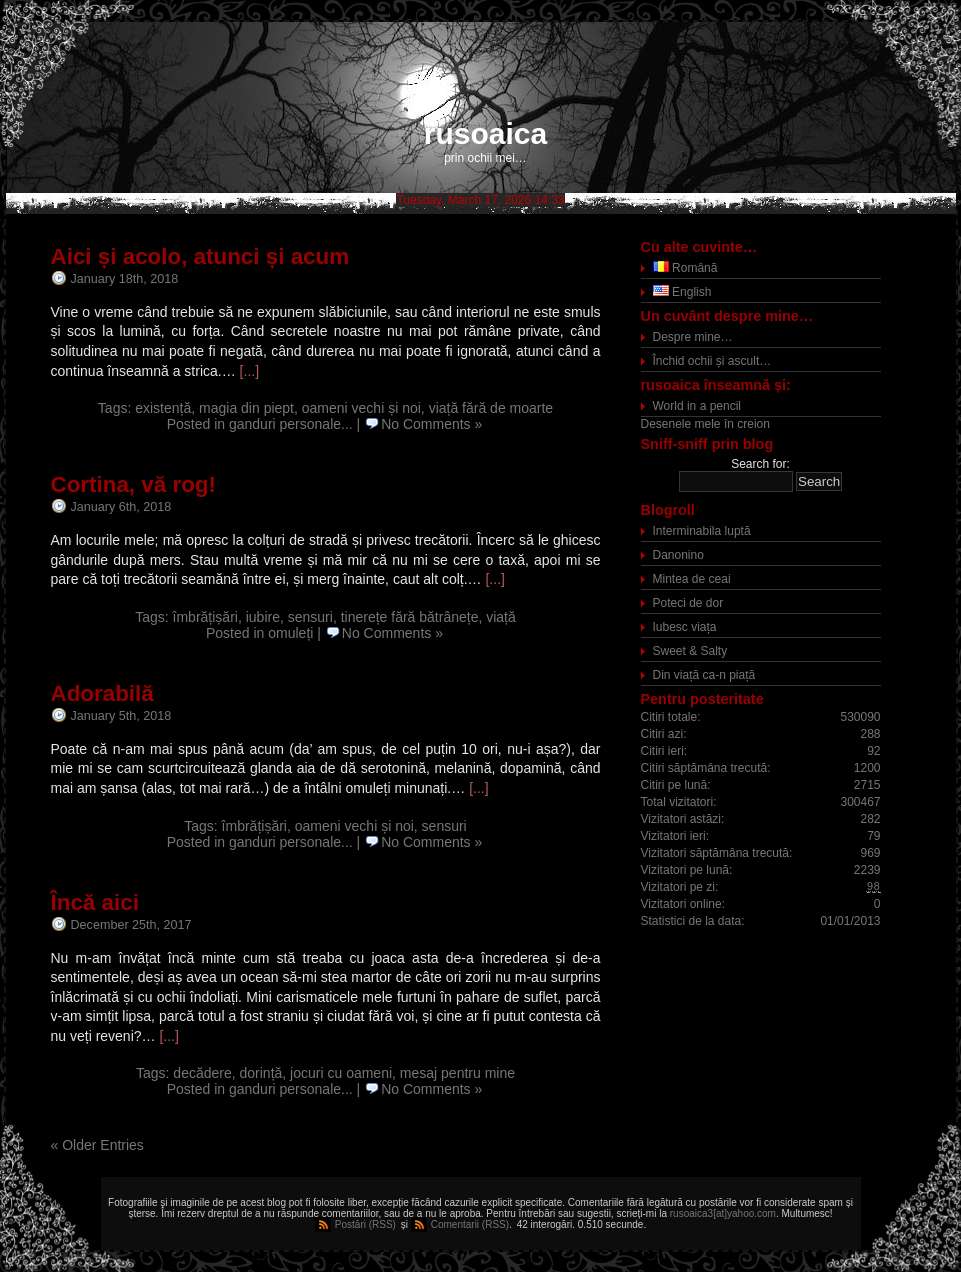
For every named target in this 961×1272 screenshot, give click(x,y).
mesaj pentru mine (457, 1073)
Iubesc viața (685, 627)
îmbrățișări (205, 617)
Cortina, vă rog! (133, 484)
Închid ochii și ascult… (712, 361)
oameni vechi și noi (361, 408)
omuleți (290, 633)
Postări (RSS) (365, 1224)
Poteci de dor (688, 603)
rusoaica (485, 133)
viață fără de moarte (491, 408)
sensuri (310, 617)
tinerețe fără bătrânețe (410, 617)
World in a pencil (697, 406)
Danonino (678, 555)
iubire (263, 617)
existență (163, 408)
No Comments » (431, 424)
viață (501, 617)
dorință (261, 1073)
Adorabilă (102, 693)
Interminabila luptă (702, 531)
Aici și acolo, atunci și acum (200, 256)
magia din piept (246, 408)
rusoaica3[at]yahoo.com (723, 1213)
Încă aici (95, 902)
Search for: (760, 464)
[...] (249, 371)
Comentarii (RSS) (470, 1224)
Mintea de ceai (692, 579)
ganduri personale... (291, 424)
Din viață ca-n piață (704, 675)
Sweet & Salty (690, 651)
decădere (202, 1073)
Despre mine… (693, 337)
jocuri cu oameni (341, 1073)
